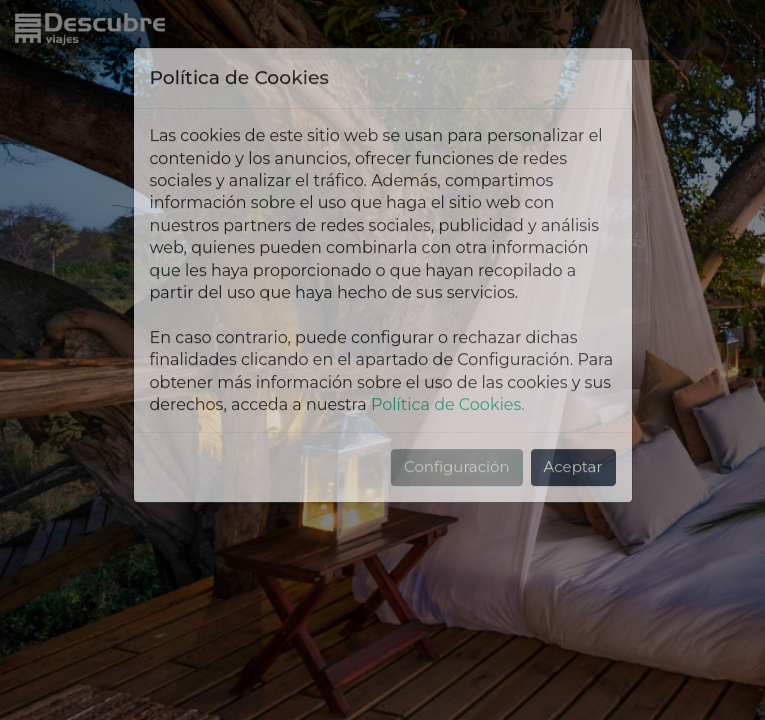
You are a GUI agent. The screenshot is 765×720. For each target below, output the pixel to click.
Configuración (457, 400)
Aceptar (573, 400)
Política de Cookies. (448, 338)
